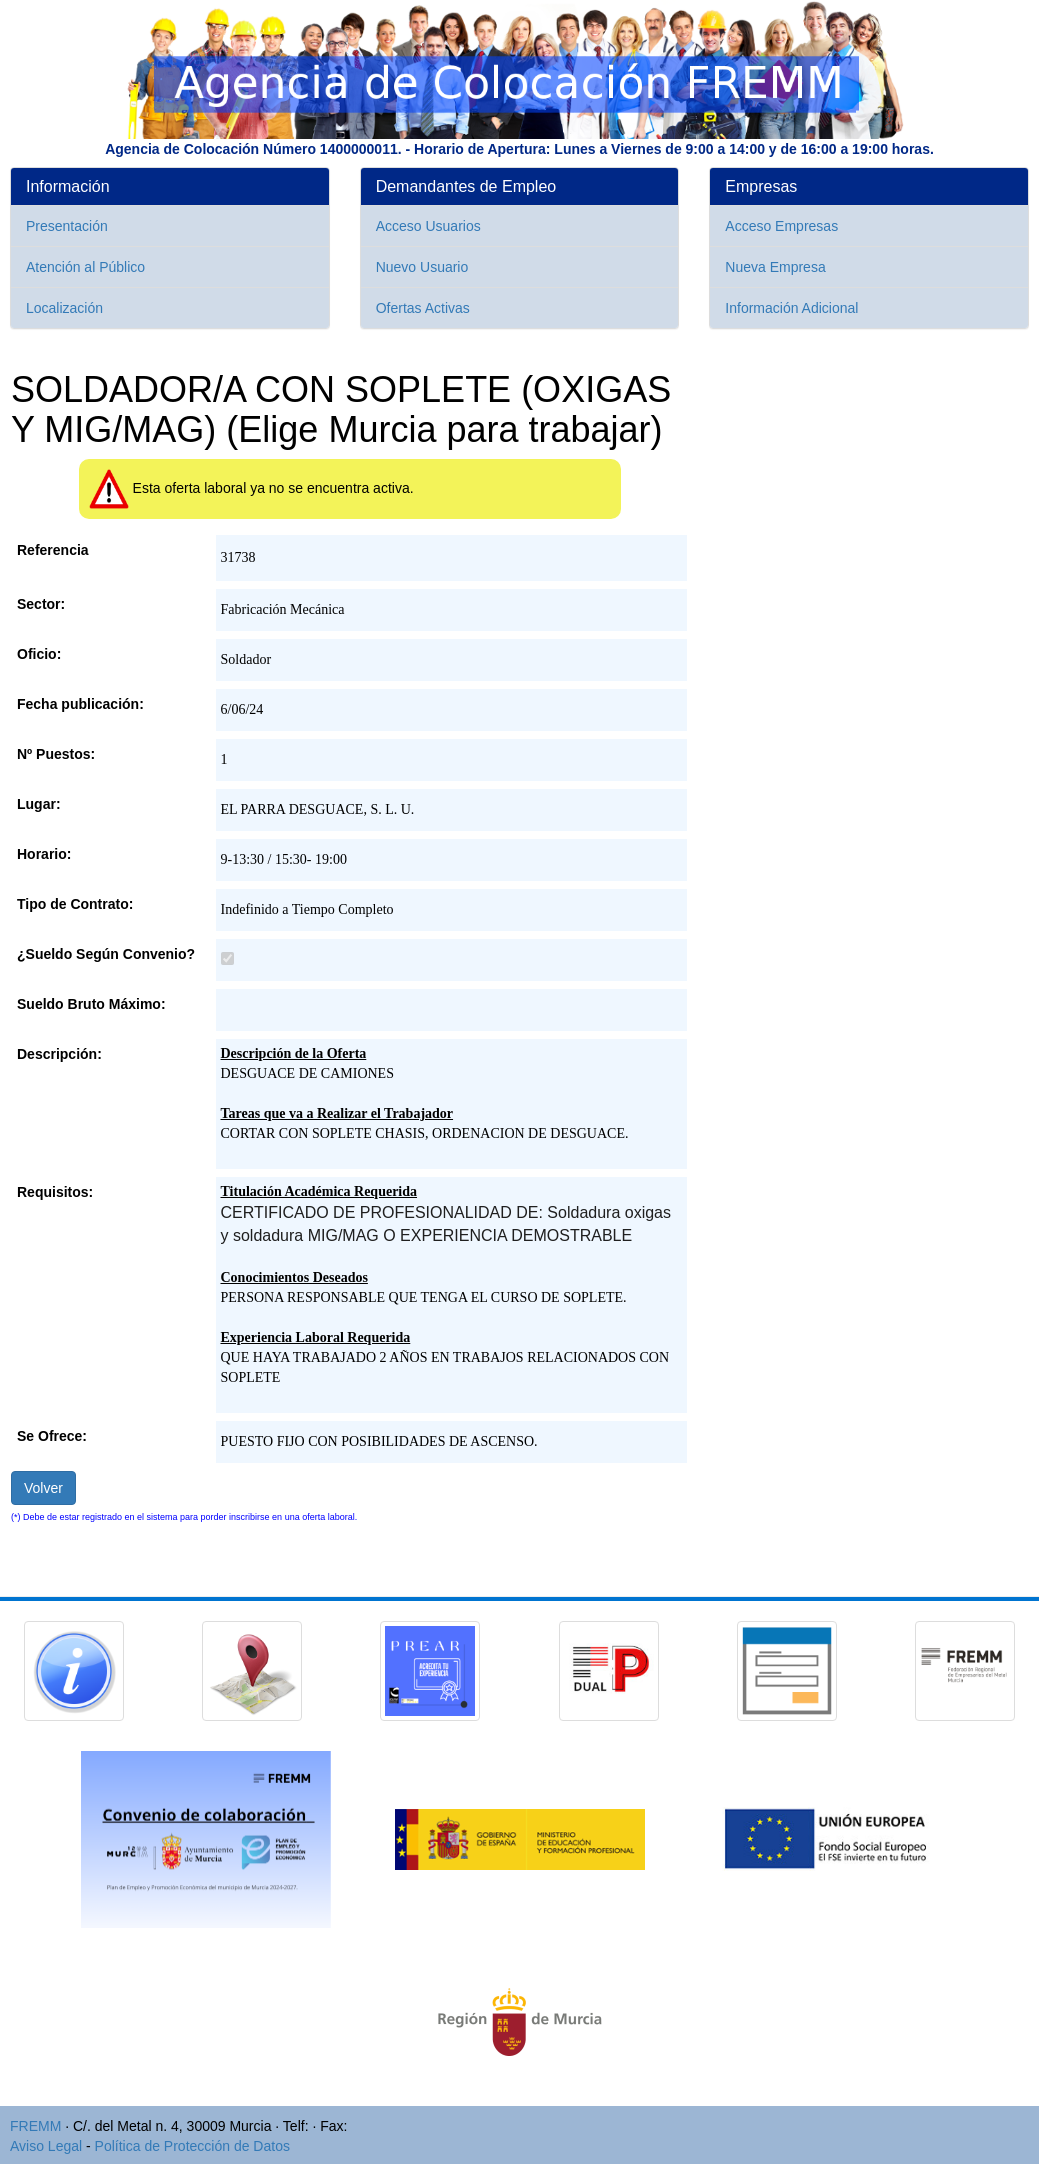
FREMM (35, 2126)
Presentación (67, 226)
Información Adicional (791, 308)
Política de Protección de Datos (192, 2146)
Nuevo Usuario (422, 267)
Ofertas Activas (423, 308)
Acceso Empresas (781, 226)
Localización (64, 308)
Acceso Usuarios (428, 226)
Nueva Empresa (775, 267)
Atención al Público (85, 267)
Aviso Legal (46, 2146)
